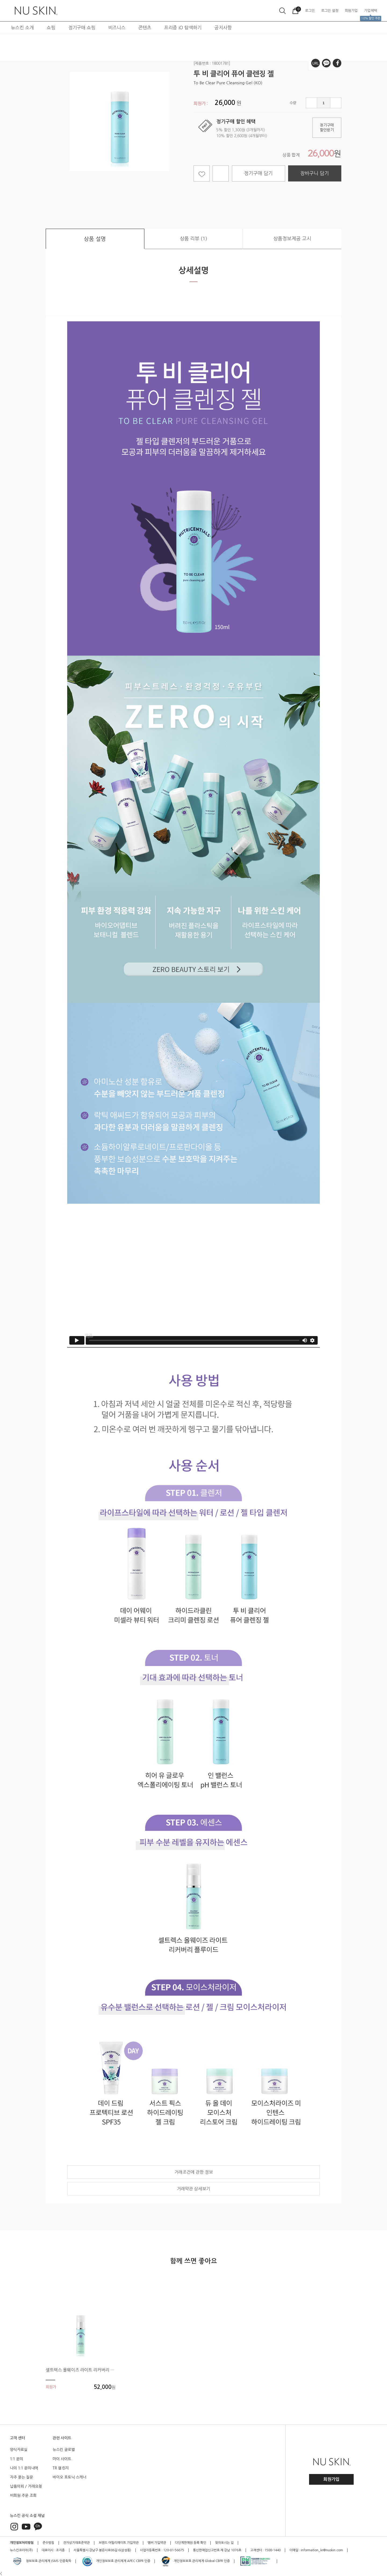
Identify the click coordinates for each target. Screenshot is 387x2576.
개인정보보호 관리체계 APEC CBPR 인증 (116, 2561)
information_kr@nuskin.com (322, 2550)
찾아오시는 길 (224, 2542)
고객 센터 (17, 2438)
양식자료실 (18, 2449)
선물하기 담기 (221, 173)
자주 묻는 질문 (21, 2477)
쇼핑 (51, 27)
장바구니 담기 (314, 173)
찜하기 (202, 173)
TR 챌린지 (61, 2468)
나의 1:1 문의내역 (24, 2468)
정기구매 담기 (258, 173)
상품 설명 (95, 239)
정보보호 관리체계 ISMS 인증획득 (41, 2561)
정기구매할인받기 (327, 127)
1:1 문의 (16, 2459)
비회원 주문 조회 (23, 2495)
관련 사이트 (62, 2438)
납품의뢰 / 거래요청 (26, 2486)
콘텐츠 (144, 27)
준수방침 (48, 2542)
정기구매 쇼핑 (81, 27)
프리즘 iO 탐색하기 (183, 27)
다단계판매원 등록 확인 (190, 2542)
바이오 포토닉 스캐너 (69, 2477)
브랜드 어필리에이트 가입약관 (119, 2542)
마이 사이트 (62, 2459)
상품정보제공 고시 (292, 238)
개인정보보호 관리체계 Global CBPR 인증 (195, 2561)
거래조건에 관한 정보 (193, 2172)
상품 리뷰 (193, 238)
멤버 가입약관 (157, 2542)
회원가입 (331, 2479)
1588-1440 (272, 2550)
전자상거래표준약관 (76, 2542)
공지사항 (223, 27)
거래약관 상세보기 (193, 2188)
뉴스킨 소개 (22, 27)
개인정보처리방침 (22, 2542)
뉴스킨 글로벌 (64, 2449)
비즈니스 (117, 27)
